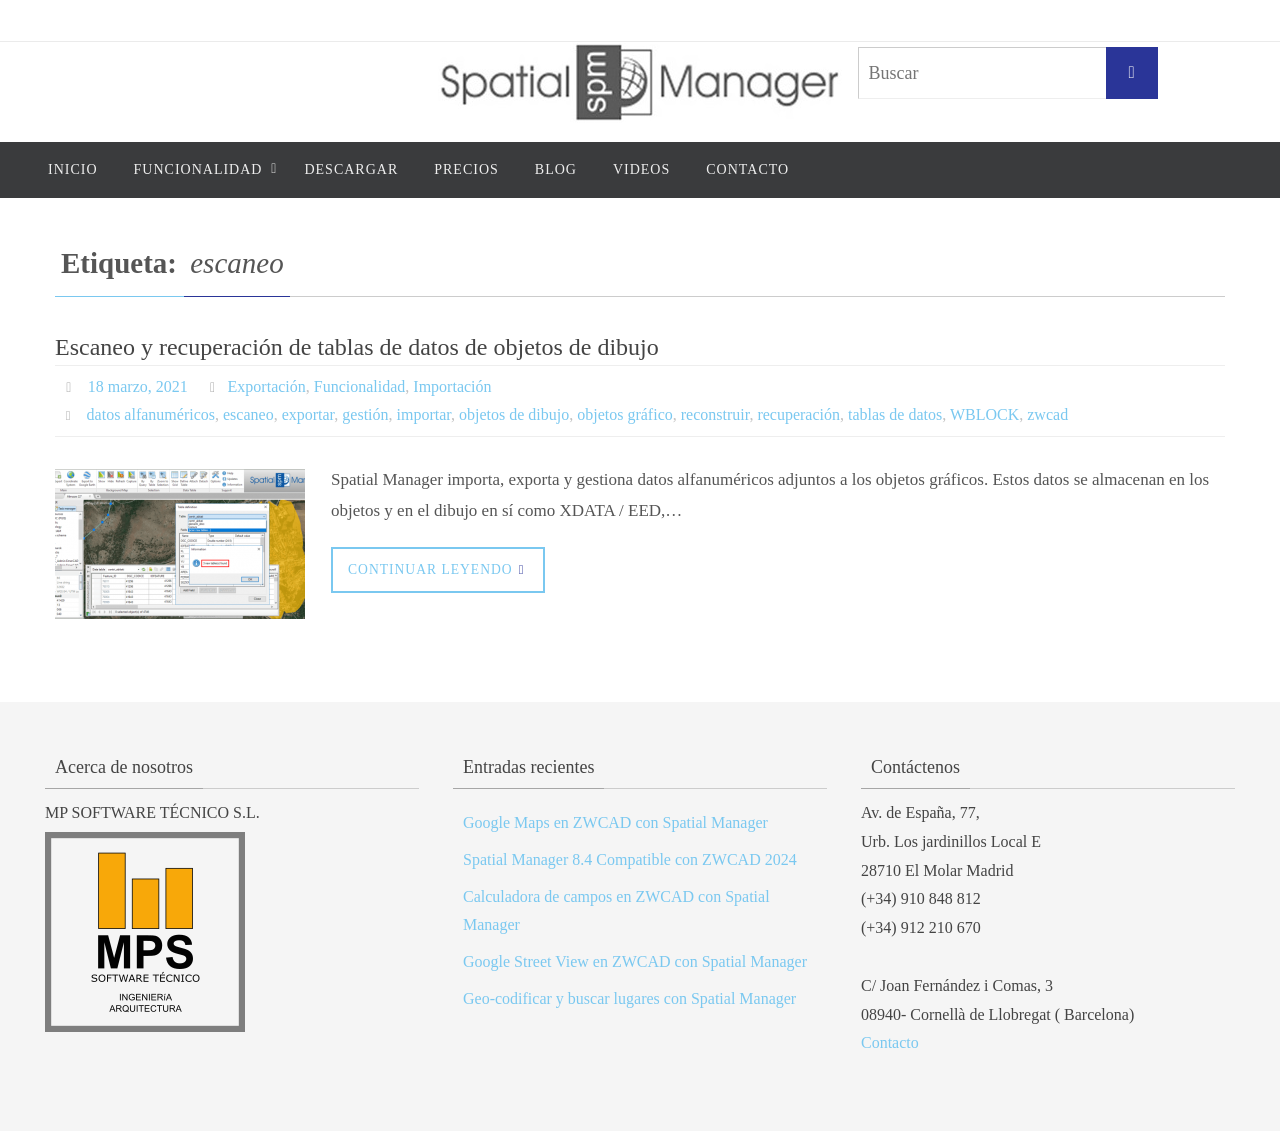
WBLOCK (984, 414)
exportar (308, 414)
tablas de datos (895, 414)
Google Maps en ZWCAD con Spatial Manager (615, 822)
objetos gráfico (625, 414)
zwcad (1047, 414)
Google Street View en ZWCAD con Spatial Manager (635, 961)
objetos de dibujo (514, 414)
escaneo (248, 414)
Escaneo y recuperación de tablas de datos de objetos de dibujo (357, 347)
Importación (452, 386)
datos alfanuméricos (151, 414)
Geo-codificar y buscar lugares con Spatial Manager (629, 998)
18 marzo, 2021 (138, 386)
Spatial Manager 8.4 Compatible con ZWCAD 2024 (630, 859)
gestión (365, 414)
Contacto (890, 1042)
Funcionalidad (360, 386)
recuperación (798, 414)
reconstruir (715, 414)
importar (424, 414)
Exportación (267, 386)
